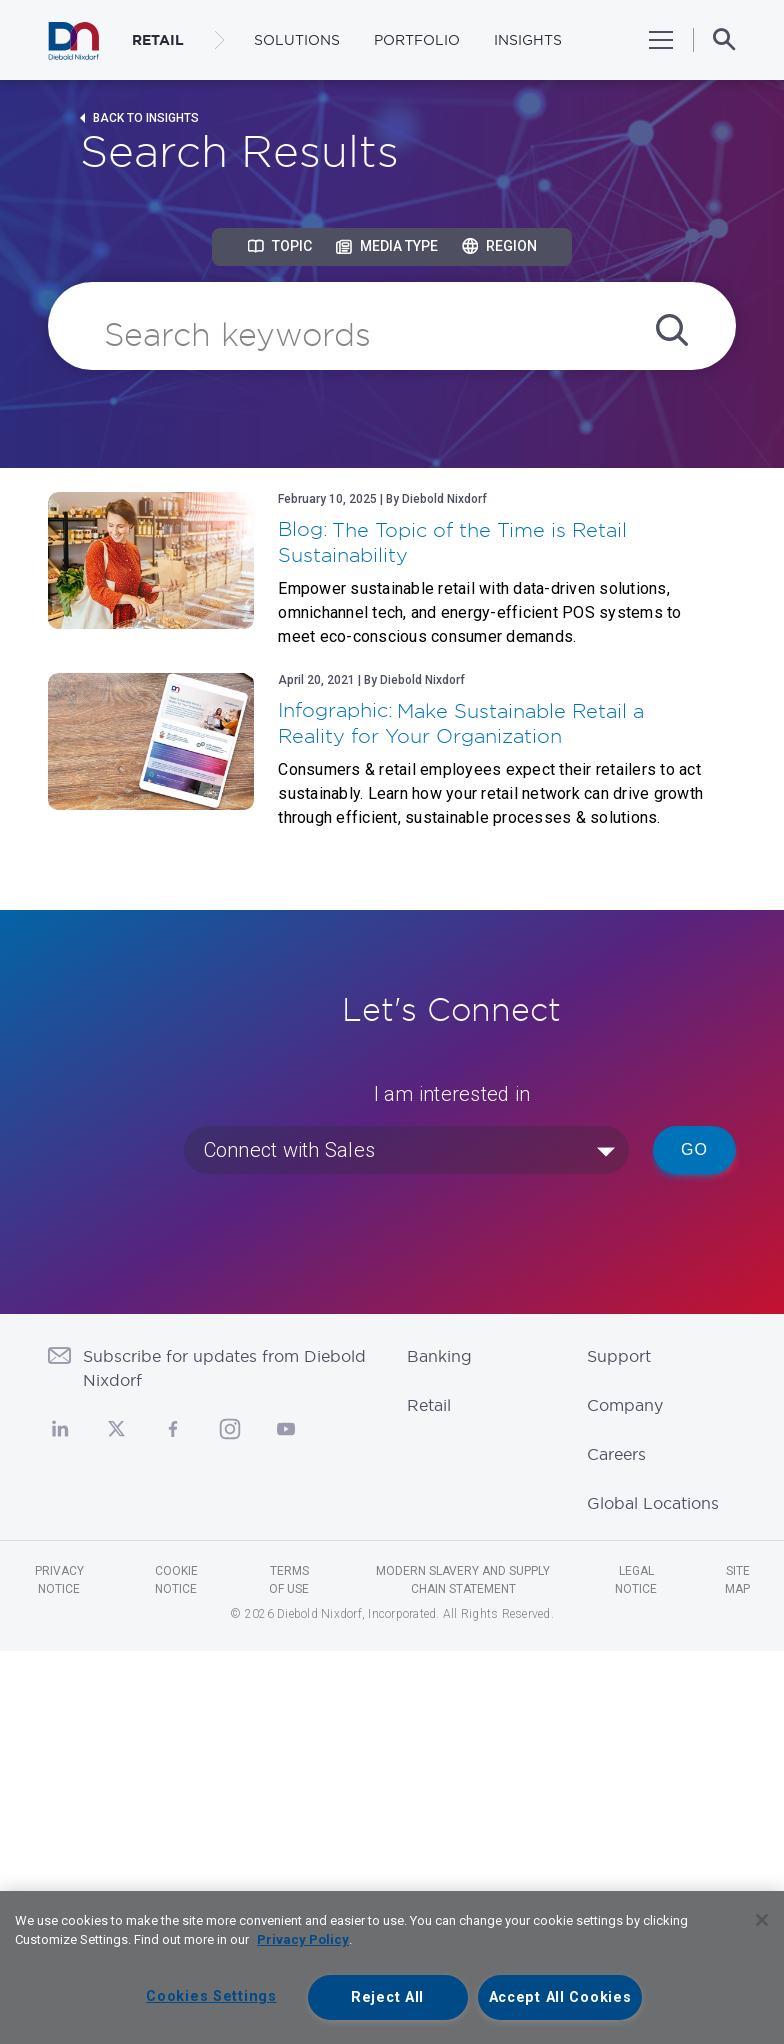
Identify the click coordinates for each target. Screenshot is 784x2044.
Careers (616, 1454)
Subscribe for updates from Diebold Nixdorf (224, 1368)
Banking (439, 1356)
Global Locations (653, 1503)
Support (619, 1356)
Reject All (387, 1997)
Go (694, 1149)
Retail (429, 1405)
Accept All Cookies (560, 1997)
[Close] (762, 1920)
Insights (528, 40)
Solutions (297, 40)
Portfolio (417, 40)
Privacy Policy (303, 1939)
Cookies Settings (211, 1996)
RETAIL (158, 40)
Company (625, 1405)
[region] (392, 1967)
